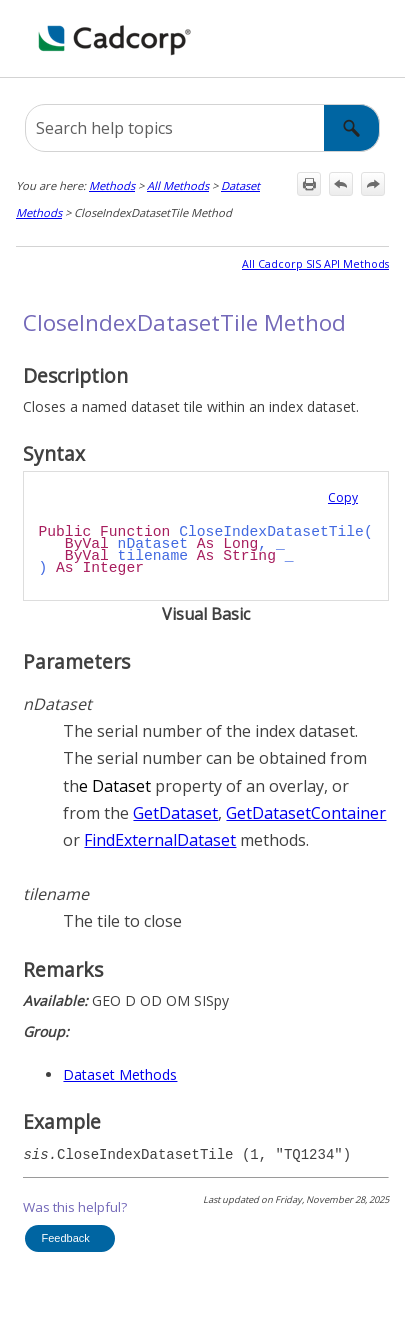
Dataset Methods (120, 1074)
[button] (352, 128)
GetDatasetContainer (306, 813)
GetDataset (175, 813)
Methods (112, 185)
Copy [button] (343, 497)
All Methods (178, 185)
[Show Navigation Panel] (378, 39)
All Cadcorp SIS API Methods (315, 264)
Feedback (65, 1238)
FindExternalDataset (160, 840)
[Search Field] (202, 128)
